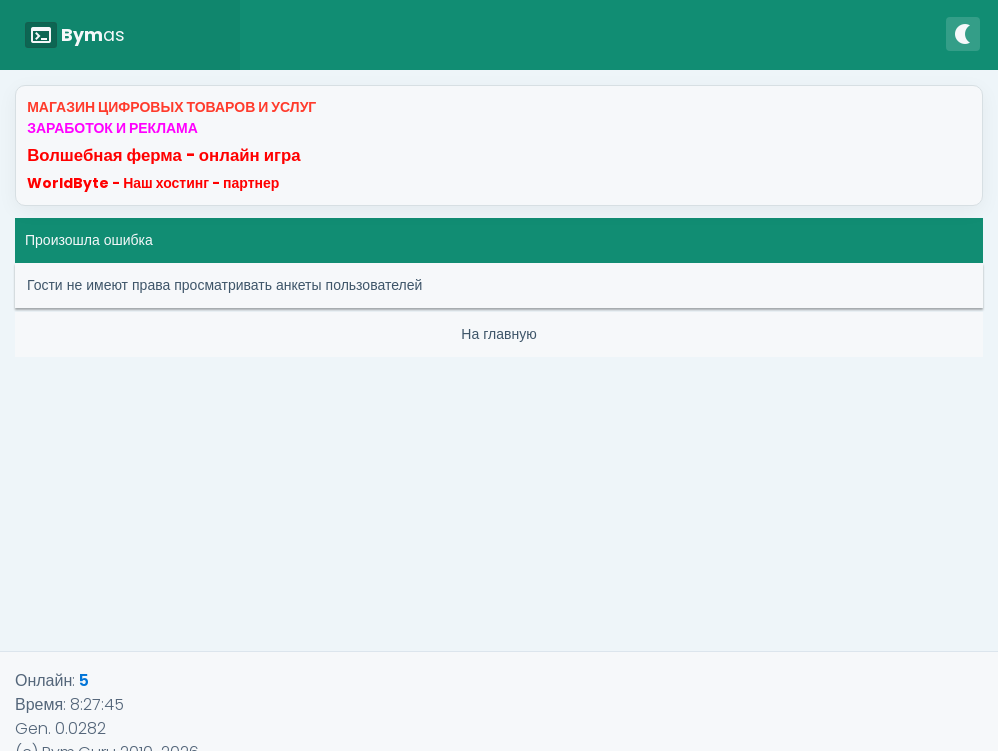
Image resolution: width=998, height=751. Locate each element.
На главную (498, 334)
